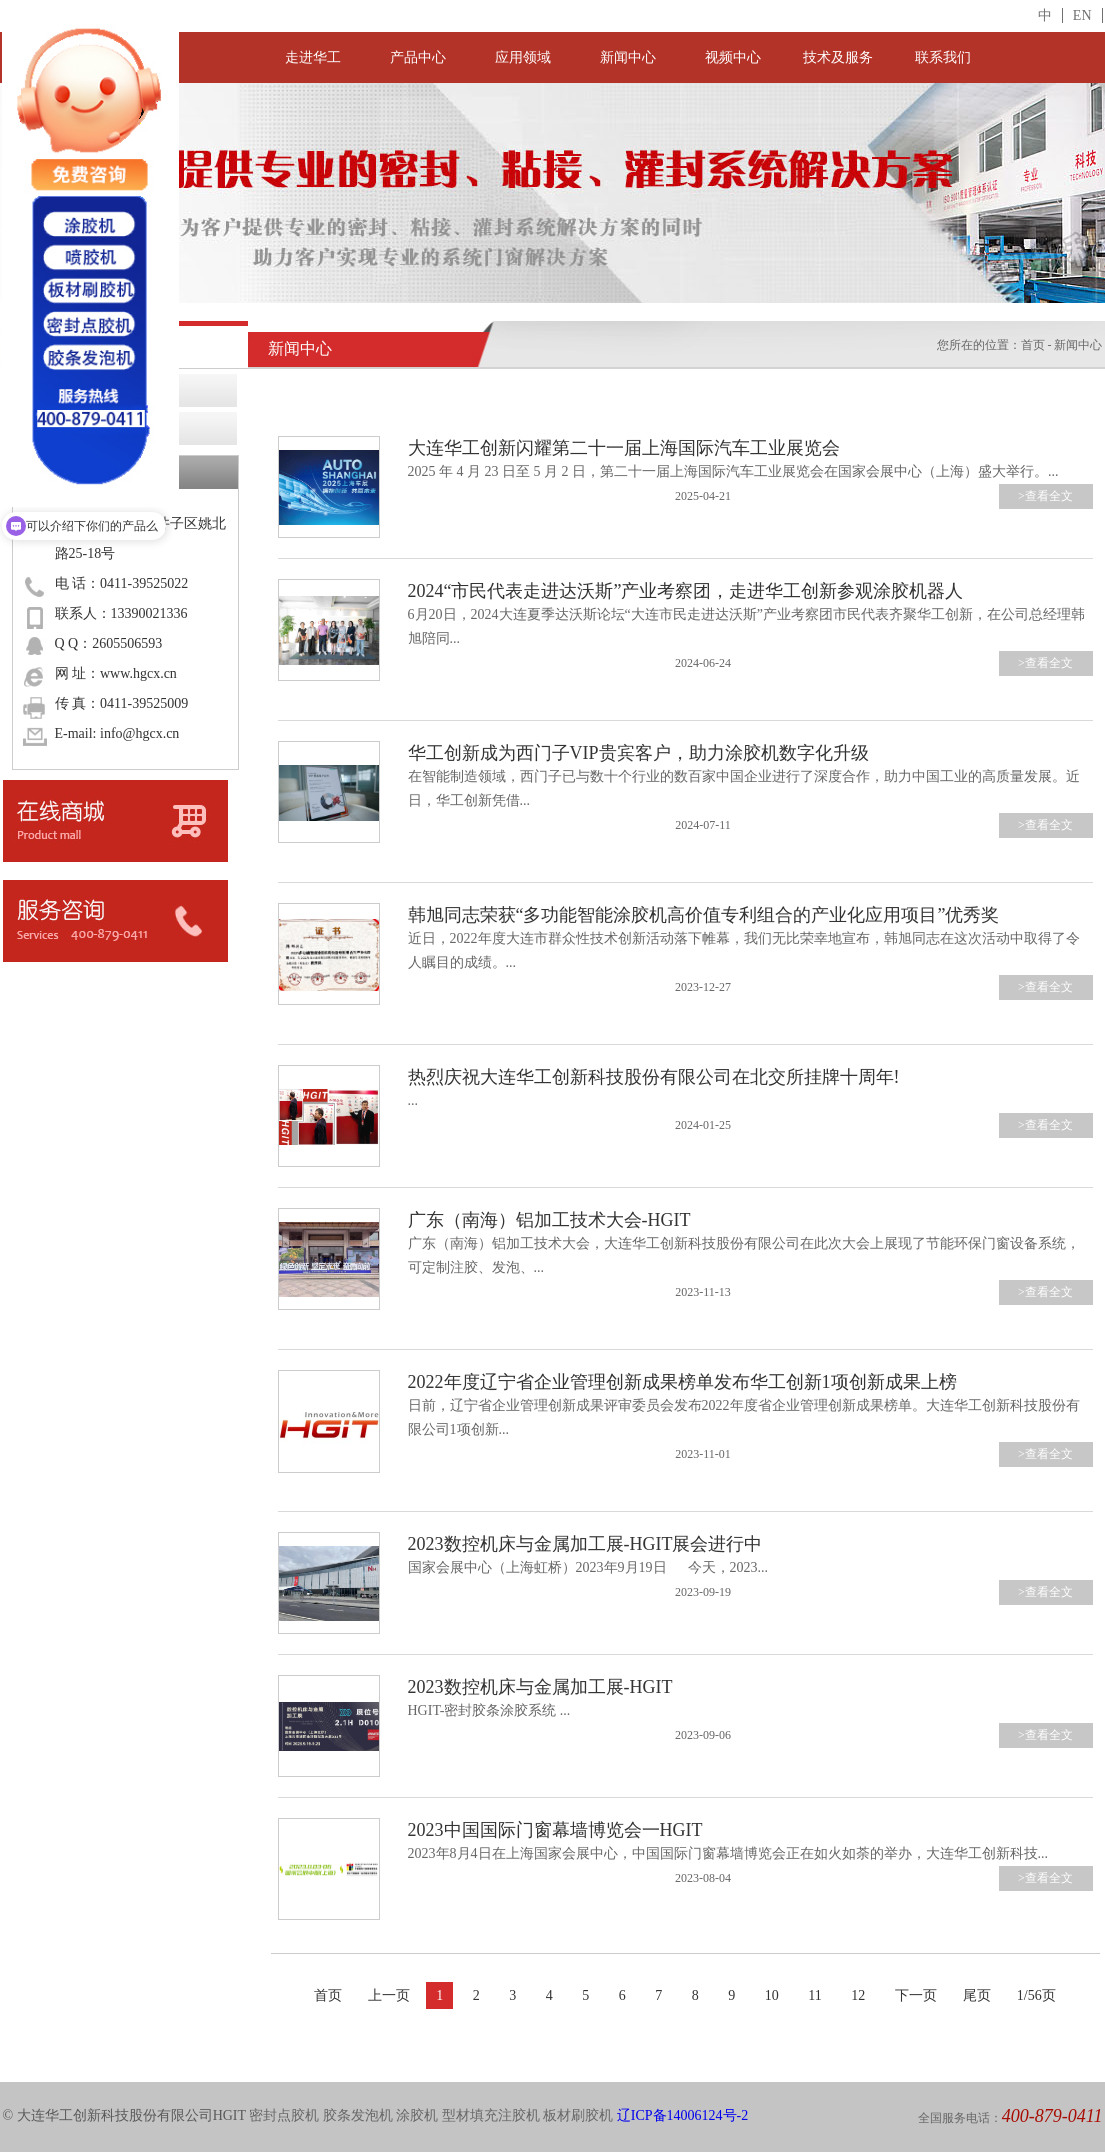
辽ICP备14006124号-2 (682, 2115)
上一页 (389, 1995)
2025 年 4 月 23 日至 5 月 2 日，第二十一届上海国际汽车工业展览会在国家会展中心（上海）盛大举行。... (733, 471)
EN (1082, 15)
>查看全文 (1045, 496)
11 (814, 1995)
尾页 (977, 1995)
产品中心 (418, 57)
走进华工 (313, 57)
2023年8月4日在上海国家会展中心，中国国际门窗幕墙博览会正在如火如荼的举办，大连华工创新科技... (728, 1853)
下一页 (916, 1995)
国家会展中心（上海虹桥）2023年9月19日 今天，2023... (588, 1567)
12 (858, 1995)
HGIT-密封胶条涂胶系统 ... (489, 1710)
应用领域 (523, 57)
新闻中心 (628, 57)
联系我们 (943, 57)
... (413, 1100)
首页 (1033, 345)
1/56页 (1036, 1995)
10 (772, 1995)
